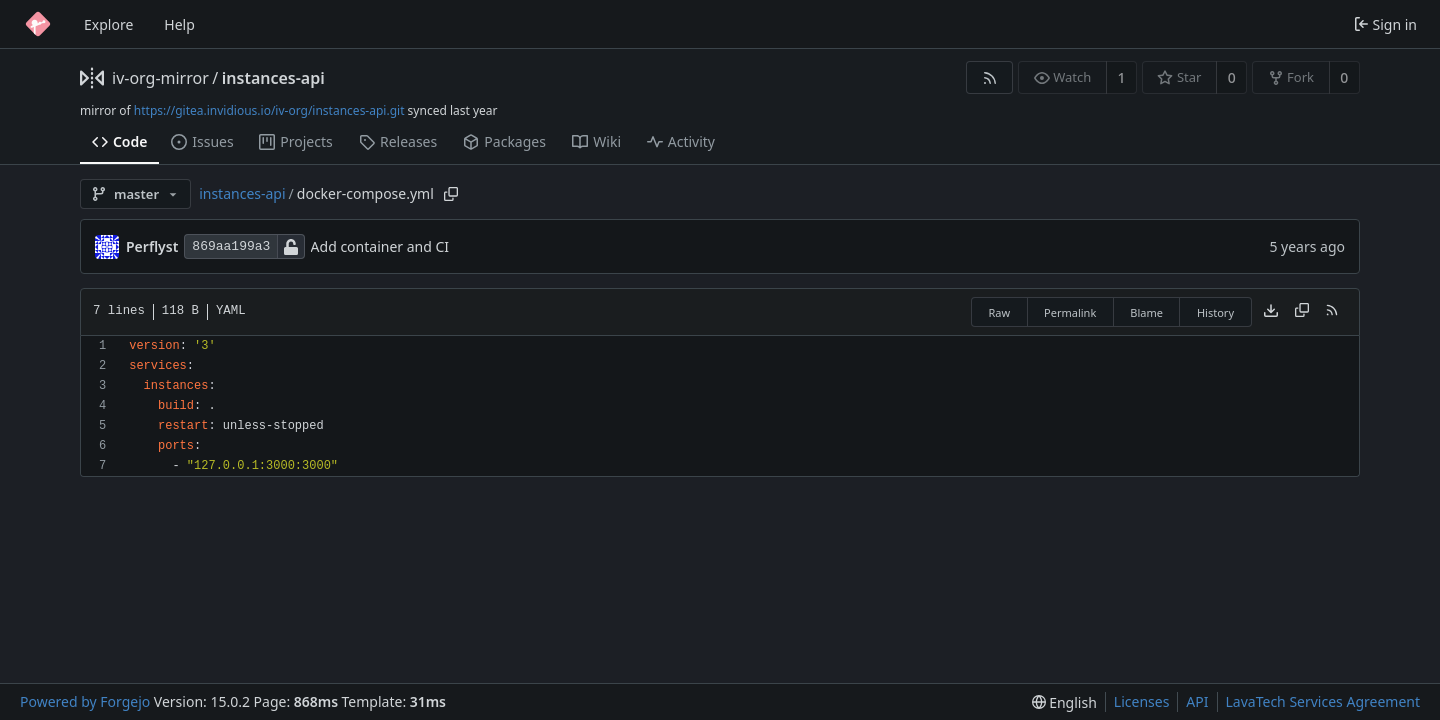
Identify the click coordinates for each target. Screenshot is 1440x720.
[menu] (1064, 702)
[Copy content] (1302, 312)
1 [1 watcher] (1122, 77)
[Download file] (1271, 312)
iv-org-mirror (160, 78)
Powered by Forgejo (85, 701)
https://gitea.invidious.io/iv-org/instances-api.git (269, 110)
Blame (1146, 312)
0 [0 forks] (1344, 77)
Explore (108, 24)
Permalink (1070, 312)
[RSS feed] (989, 77)
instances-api (273, 78)
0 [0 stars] (1232, 77)
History (1215, 312)
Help (179, 24)
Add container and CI (380, 246)
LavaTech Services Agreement (1323, 701)
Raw (999, 312)
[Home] (38, 24)
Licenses (1142, 701)
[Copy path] (451, 194)
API (1197, 701)
